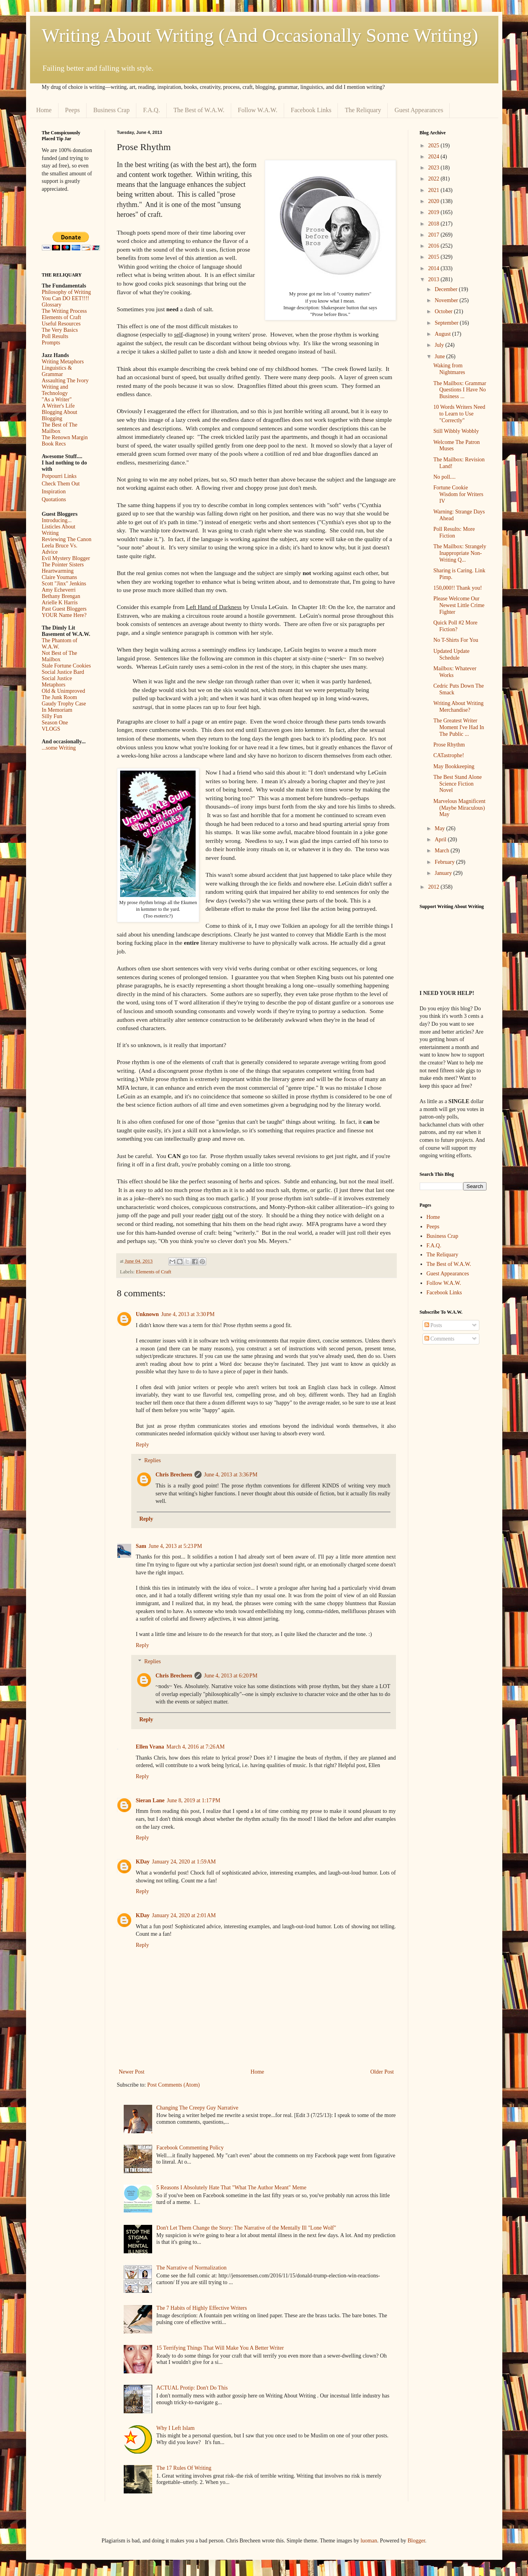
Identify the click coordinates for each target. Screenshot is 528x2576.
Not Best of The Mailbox (59, 656)
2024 (434, 157)
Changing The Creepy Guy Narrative (197, 2108)
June (440, 356)
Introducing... (57, 520)
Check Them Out (61, 484)
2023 (434, 168)
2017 (434, 235)
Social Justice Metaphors (57, 681)
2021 (434, 190)
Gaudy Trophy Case (64, 704)
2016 (434, 246)
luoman (368, 2541)
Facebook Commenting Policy (190, 2148)
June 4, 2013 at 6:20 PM (230, 1676)
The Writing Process (64, 311)
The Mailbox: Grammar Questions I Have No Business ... (459, 390)
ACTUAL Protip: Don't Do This (192, 2388)
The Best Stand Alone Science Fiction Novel (457, 783)
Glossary (52, 305)
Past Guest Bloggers (64, 609)
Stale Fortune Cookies (66, 666)
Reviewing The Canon (67, 539)
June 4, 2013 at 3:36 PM (230, 1475)
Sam (141, 1546)
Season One (55, 723)
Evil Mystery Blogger (66, 558)
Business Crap (111, 110)
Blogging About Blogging (59, 415)
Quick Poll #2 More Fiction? (455, 626)
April (441, 839)
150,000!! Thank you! (457, 588)
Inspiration (54, 492)
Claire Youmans (59, 577)
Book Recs (54, 444)
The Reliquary (363, 110)
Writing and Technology (55, 390)
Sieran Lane (150, 1800)
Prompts (51, 343)
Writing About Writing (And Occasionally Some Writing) (260, 35)
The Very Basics (60, 330)
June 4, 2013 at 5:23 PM (175, 1546)
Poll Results (55, 336)
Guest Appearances (418, 110)
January (444, 873)
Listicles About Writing (58, 530)
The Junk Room (59, 697)
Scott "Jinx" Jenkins (64, 584)
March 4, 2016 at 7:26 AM (195, 1747)
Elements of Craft (154, 1272)
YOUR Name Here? (64, 615)
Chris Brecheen (174, 1475)
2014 (434, 268)
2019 (434, 212)
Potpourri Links (59, 476)
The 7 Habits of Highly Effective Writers (202, 2308)
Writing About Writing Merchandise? (458, 706)
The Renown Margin (65, 437)
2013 (434, 279)
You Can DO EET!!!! (65, 298)
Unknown (147, 1314)
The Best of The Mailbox (59, 428)
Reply (142, 1445)
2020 (434, 201)
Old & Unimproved (63, 691)
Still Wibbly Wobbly (456, 431)
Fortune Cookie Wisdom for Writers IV (458, 494)
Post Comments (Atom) (173, 2085)
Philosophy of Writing (66, 292)
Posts (433, 1325)
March (443, 851)
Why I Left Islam (176, 2428)
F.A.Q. (151, 110)
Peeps (72, 110)
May (440, 828)
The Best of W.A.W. (198, 110)
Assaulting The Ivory (65, 381)
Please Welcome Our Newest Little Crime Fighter (458, 605)
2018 (434, 224)
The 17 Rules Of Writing (184, 2468)
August (443, 334)
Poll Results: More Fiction (454, 532)
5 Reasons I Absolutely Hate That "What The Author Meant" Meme (232, 2188)
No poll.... (444, 477)
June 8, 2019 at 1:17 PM (193, 1800)
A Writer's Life (58, 406)
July (440, 345)
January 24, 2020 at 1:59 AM (184, 1862)
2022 (434, 179)
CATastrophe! (448, 755)
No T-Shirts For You (455, 640)
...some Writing (59, 748)
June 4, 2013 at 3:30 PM (188, 1314)
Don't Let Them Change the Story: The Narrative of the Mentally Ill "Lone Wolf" (246, 2228)
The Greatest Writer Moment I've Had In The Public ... (458, 727)
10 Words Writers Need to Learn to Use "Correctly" (459, 413)
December (447, 289)
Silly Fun (52, 716)
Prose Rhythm (449, 745)
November (447, 300)
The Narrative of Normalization (192, 2268)
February (445, 862)
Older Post (382, 2072)
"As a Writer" (57, 399)
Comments (439, 1339)
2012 (434, 887)
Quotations (54, 499)
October (444, 311)
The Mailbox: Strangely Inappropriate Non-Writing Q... (459, 553)
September (447, 323)
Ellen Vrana (150, 1747)
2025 (434, 146)
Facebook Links (311, 110)
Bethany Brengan (61, 596)
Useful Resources (61, 324)
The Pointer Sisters (63, 565)
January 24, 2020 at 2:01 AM (184, 1915)
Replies (152, 1461)
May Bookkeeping (453, 766)
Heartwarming (58, 571)
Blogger (416, 2541)
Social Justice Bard (63, 672)
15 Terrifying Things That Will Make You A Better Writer (220, 2348)
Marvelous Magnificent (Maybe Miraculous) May (459, 808)
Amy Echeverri (59, 590)
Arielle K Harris (60, 602)
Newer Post (132, 2072)
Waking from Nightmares (449, 369)
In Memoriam (57, 710)
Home (44, 110)
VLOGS (51, 729)
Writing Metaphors (63, 362)
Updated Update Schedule (451, 654)
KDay (143, 1862)
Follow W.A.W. (257, 110)
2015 (434, 257)
